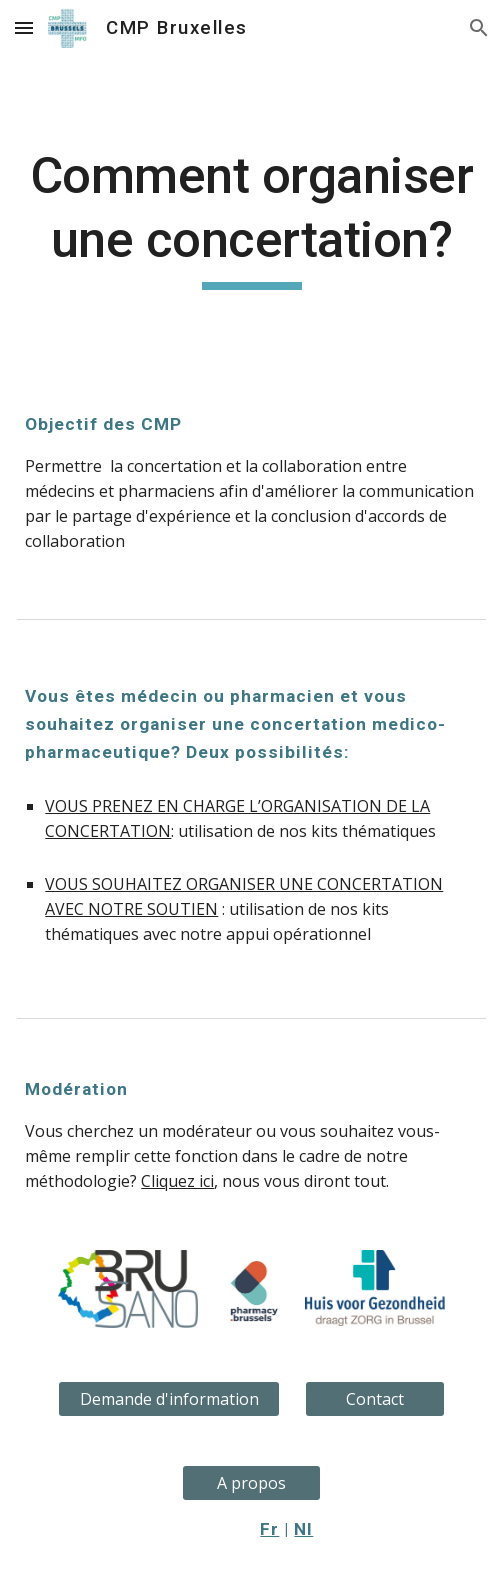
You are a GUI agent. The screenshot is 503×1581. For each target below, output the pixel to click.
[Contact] (375, 1399)
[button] (24, 27)
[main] (251, 217)
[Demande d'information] (169, 1399)
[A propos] (252, 1483)
